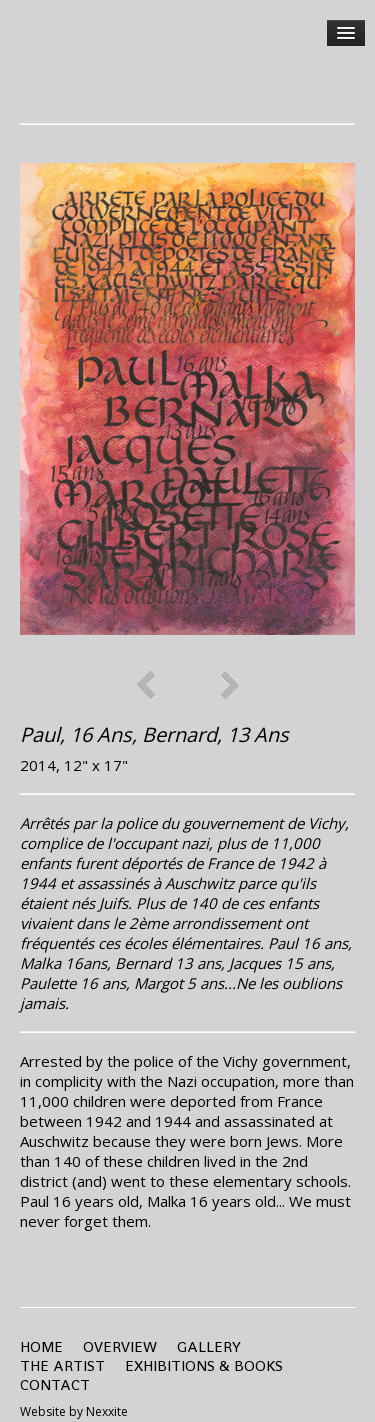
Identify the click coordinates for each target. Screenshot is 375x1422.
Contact (55, 1384)
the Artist (62, 1365)
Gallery (209, 1346)
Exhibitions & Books (204, 1365)
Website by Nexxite (74, 1411)
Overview (120, 1346)
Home (41, 1346)
